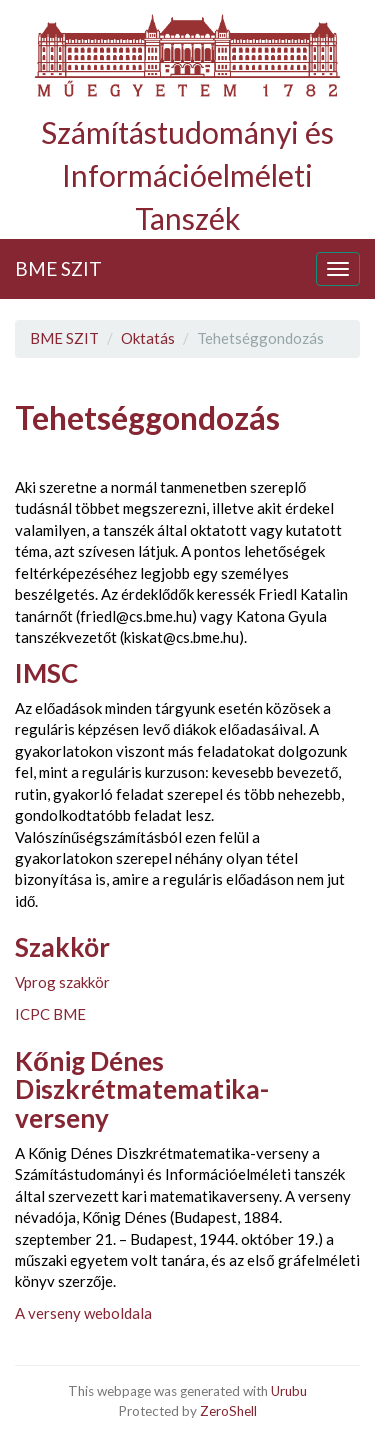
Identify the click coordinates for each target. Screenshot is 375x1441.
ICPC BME (50, 1014)
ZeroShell (228, 1411)
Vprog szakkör (62, 982)
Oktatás (148, 338)
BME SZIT (58, 268)
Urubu (289, 1391)
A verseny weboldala (83, 1313)
